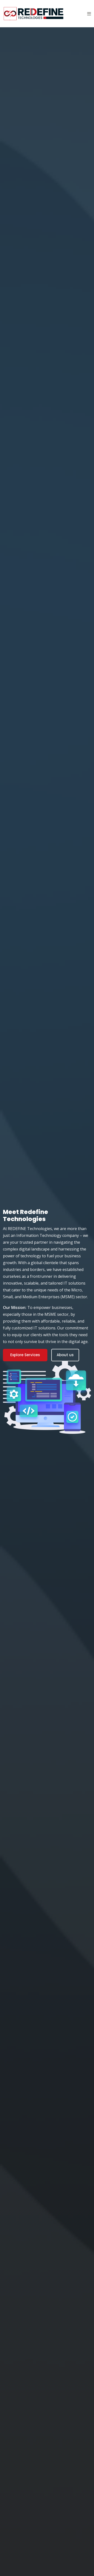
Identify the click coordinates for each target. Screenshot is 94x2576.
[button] (89, 13)
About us (65, 1354)
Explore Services (25, 1354)
